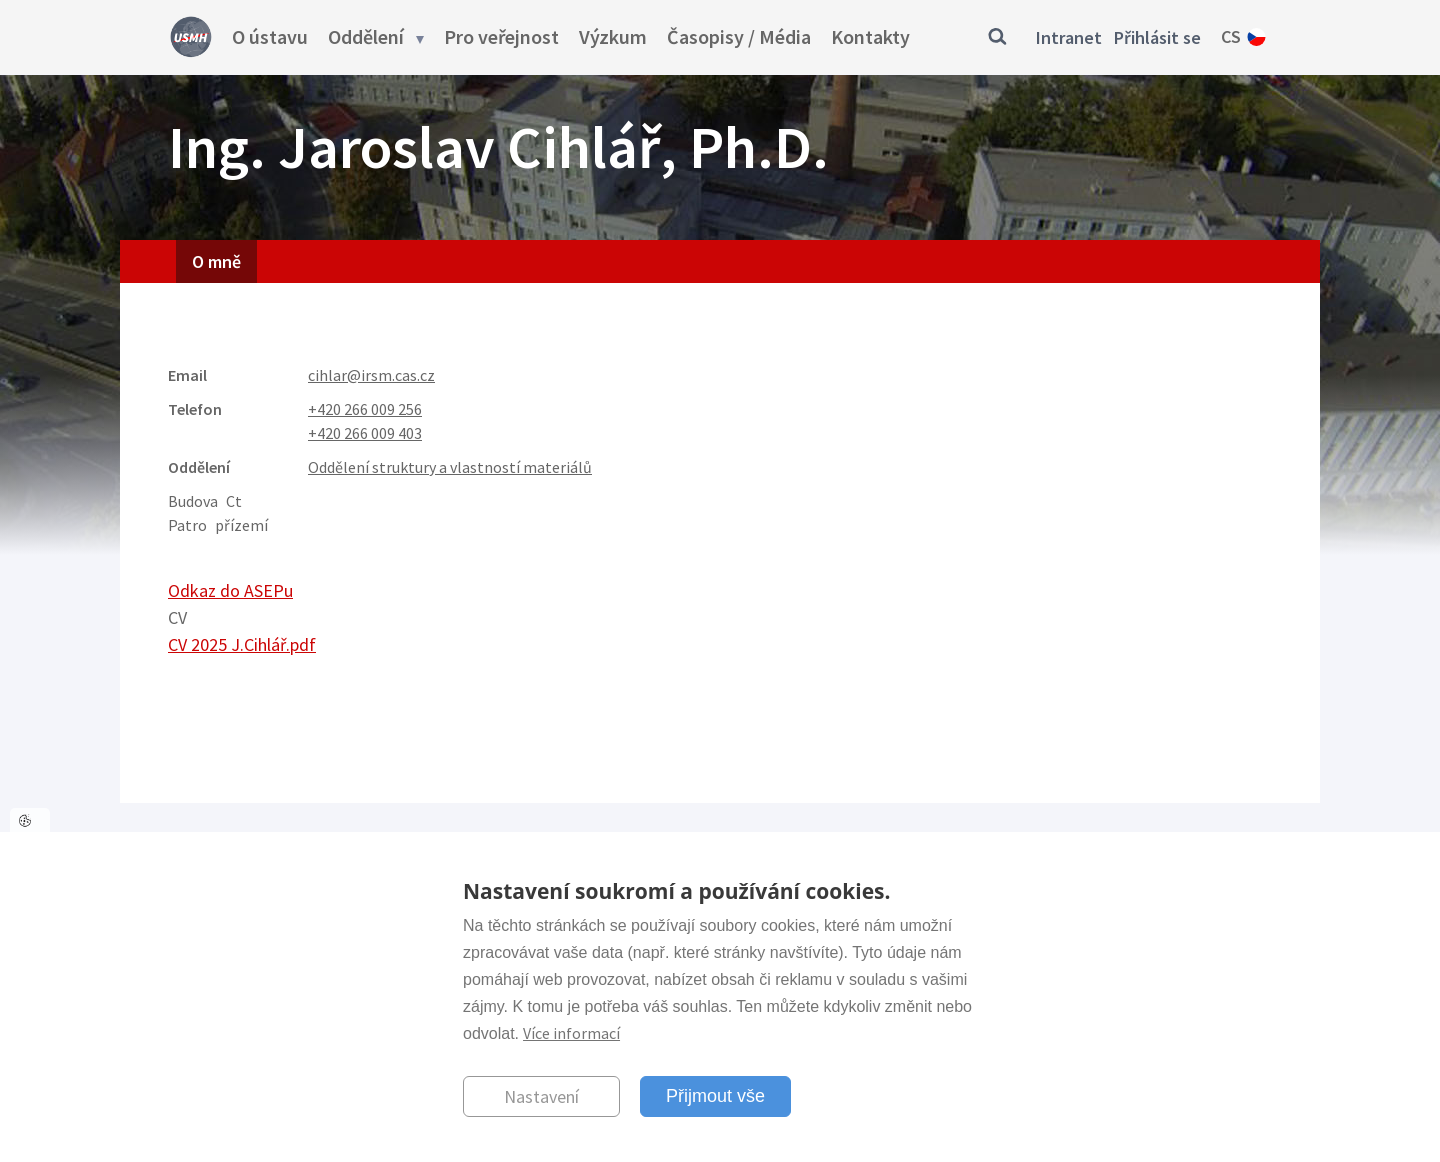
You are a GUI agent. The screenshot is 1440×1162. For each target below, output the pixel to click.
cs (1231, 36)
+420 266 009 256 (365, 409)
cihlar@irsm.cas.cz (371, 375)
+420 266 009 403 (365, 433)
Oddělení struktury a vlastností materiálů (450, 467)
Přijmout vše (715, 1096)
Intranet (1069, 37)
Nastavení (541, 1096)
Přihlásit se (1157, 37)
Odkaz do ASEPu (230, 590)
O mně (216, 261)
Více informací (571, 1033)
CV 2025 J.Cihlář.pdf (242, 644)
